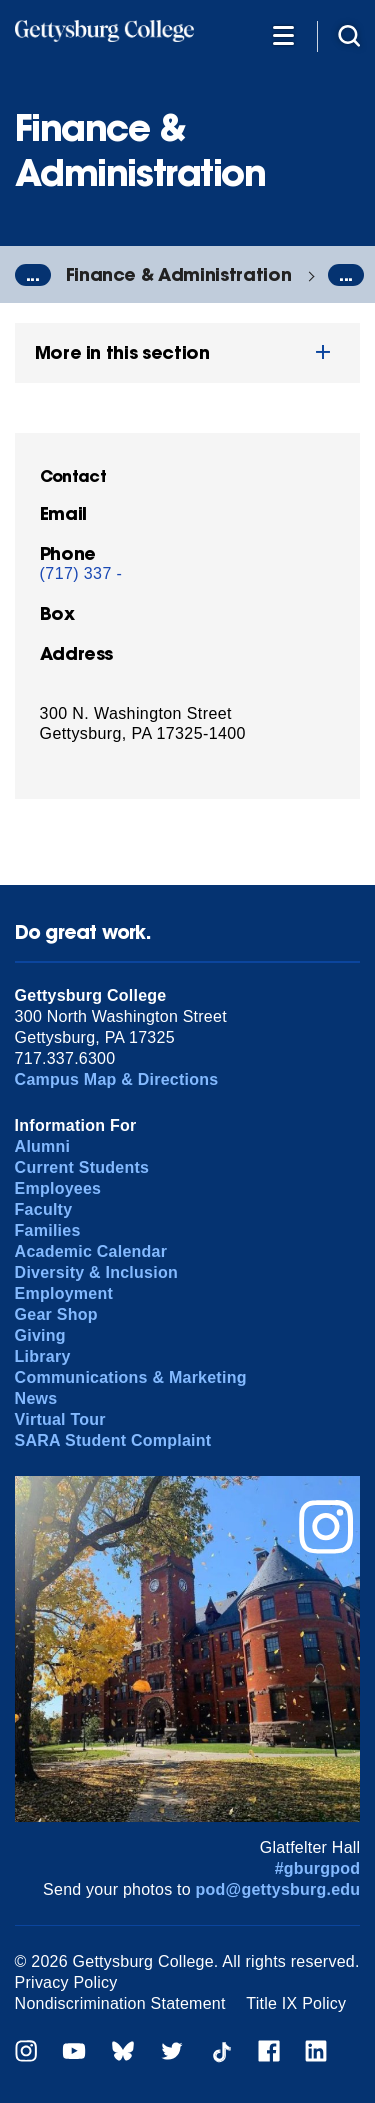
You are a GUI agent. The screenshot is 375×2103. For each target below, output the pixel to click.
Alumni (43, 1146)
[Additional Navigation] (283, 34)
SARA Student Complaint (113, 1440)
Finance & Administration (179, 274)
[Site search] (349, 34)
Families (48, 1230)
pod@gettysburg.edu (278, 1889)
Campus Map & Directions (117, 1079)
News (36, 1398)
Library (43, 1356)
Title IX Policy (296, 2003)
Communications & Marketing (131, 1377)
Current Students (82, 1167)
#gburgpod (318, 1868)
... (33, 275)
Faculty (44, 1209)
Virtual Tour (60, 1419)
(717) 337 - (81, 573)
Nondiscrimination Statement (120, 2003)
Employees (58, 1188)
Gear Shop (56, 1314)
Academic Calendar (91, 1251)
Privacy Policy (66, 1982)
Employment (64, 1293)
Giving (40, 1335)
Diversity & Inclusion (96, 1272)
